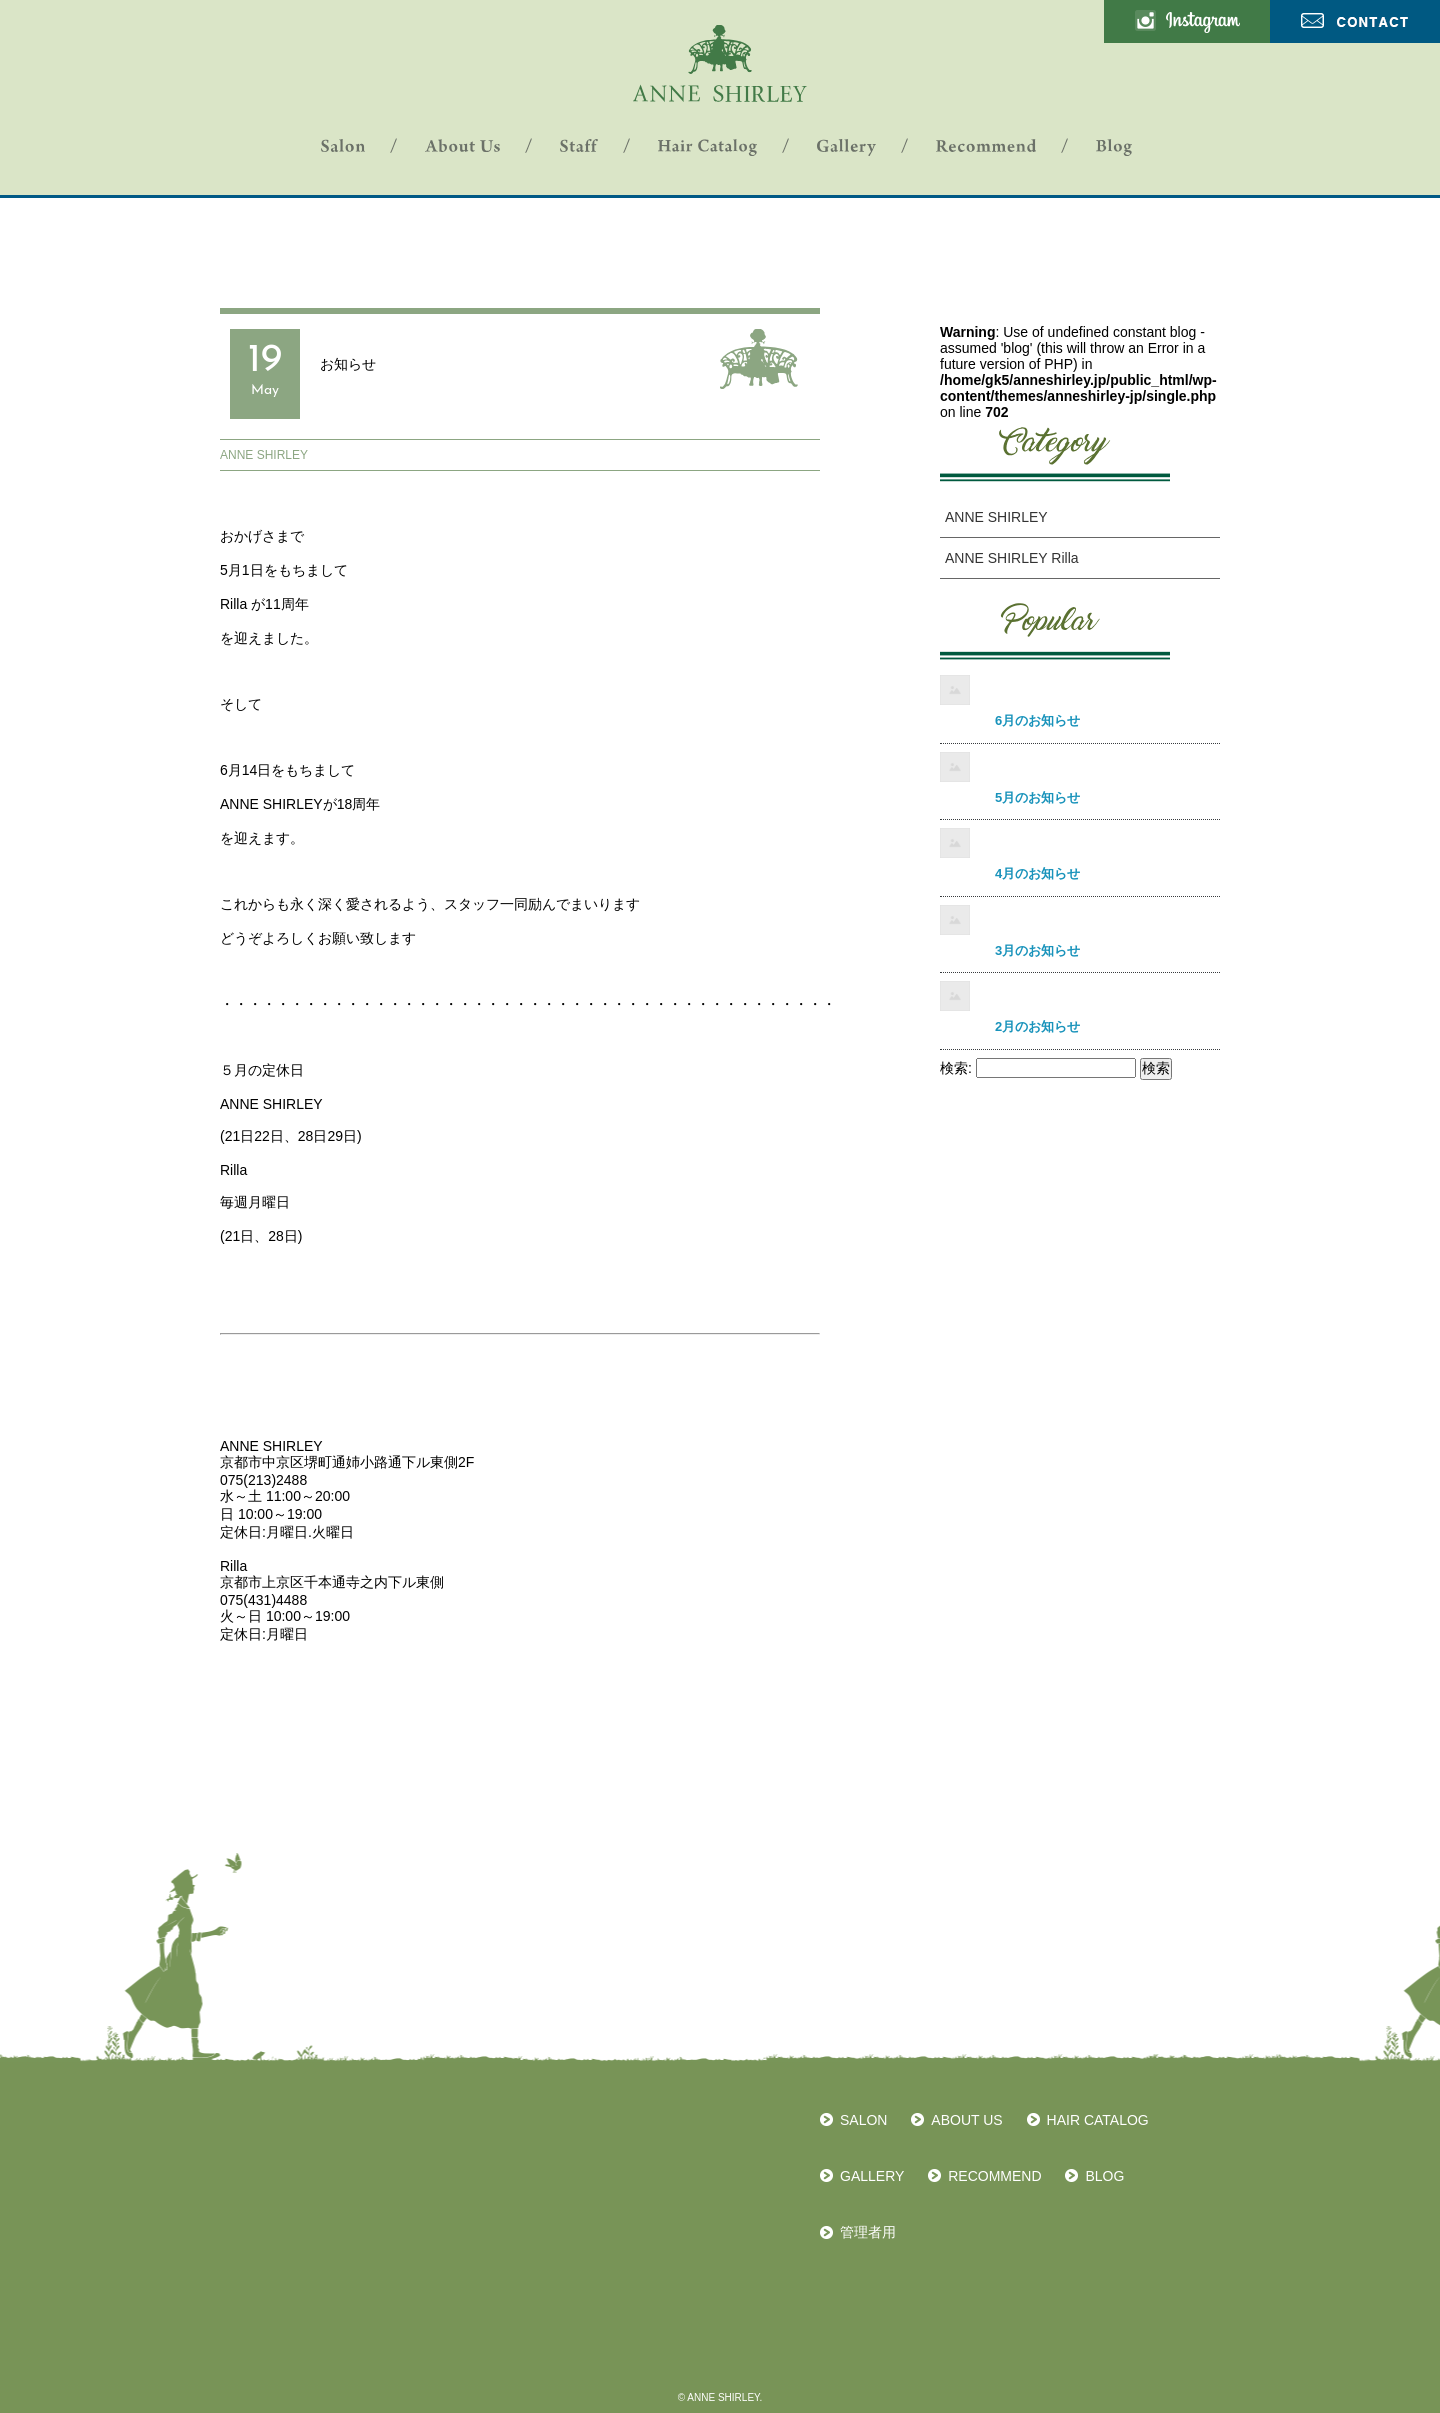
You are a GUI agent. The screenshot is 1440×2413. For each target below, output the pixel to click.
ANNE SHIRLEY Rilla (1012, 558)
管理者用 (868, 2232)
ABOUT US (966, 2120)
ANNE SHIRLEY (264, 455)
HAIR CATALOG (1098, 2120)
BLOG (1104, 2176)
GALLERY (872, 2176)
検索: (956, 1068)
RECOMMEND (994, 2176)
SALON (863, 2120)
